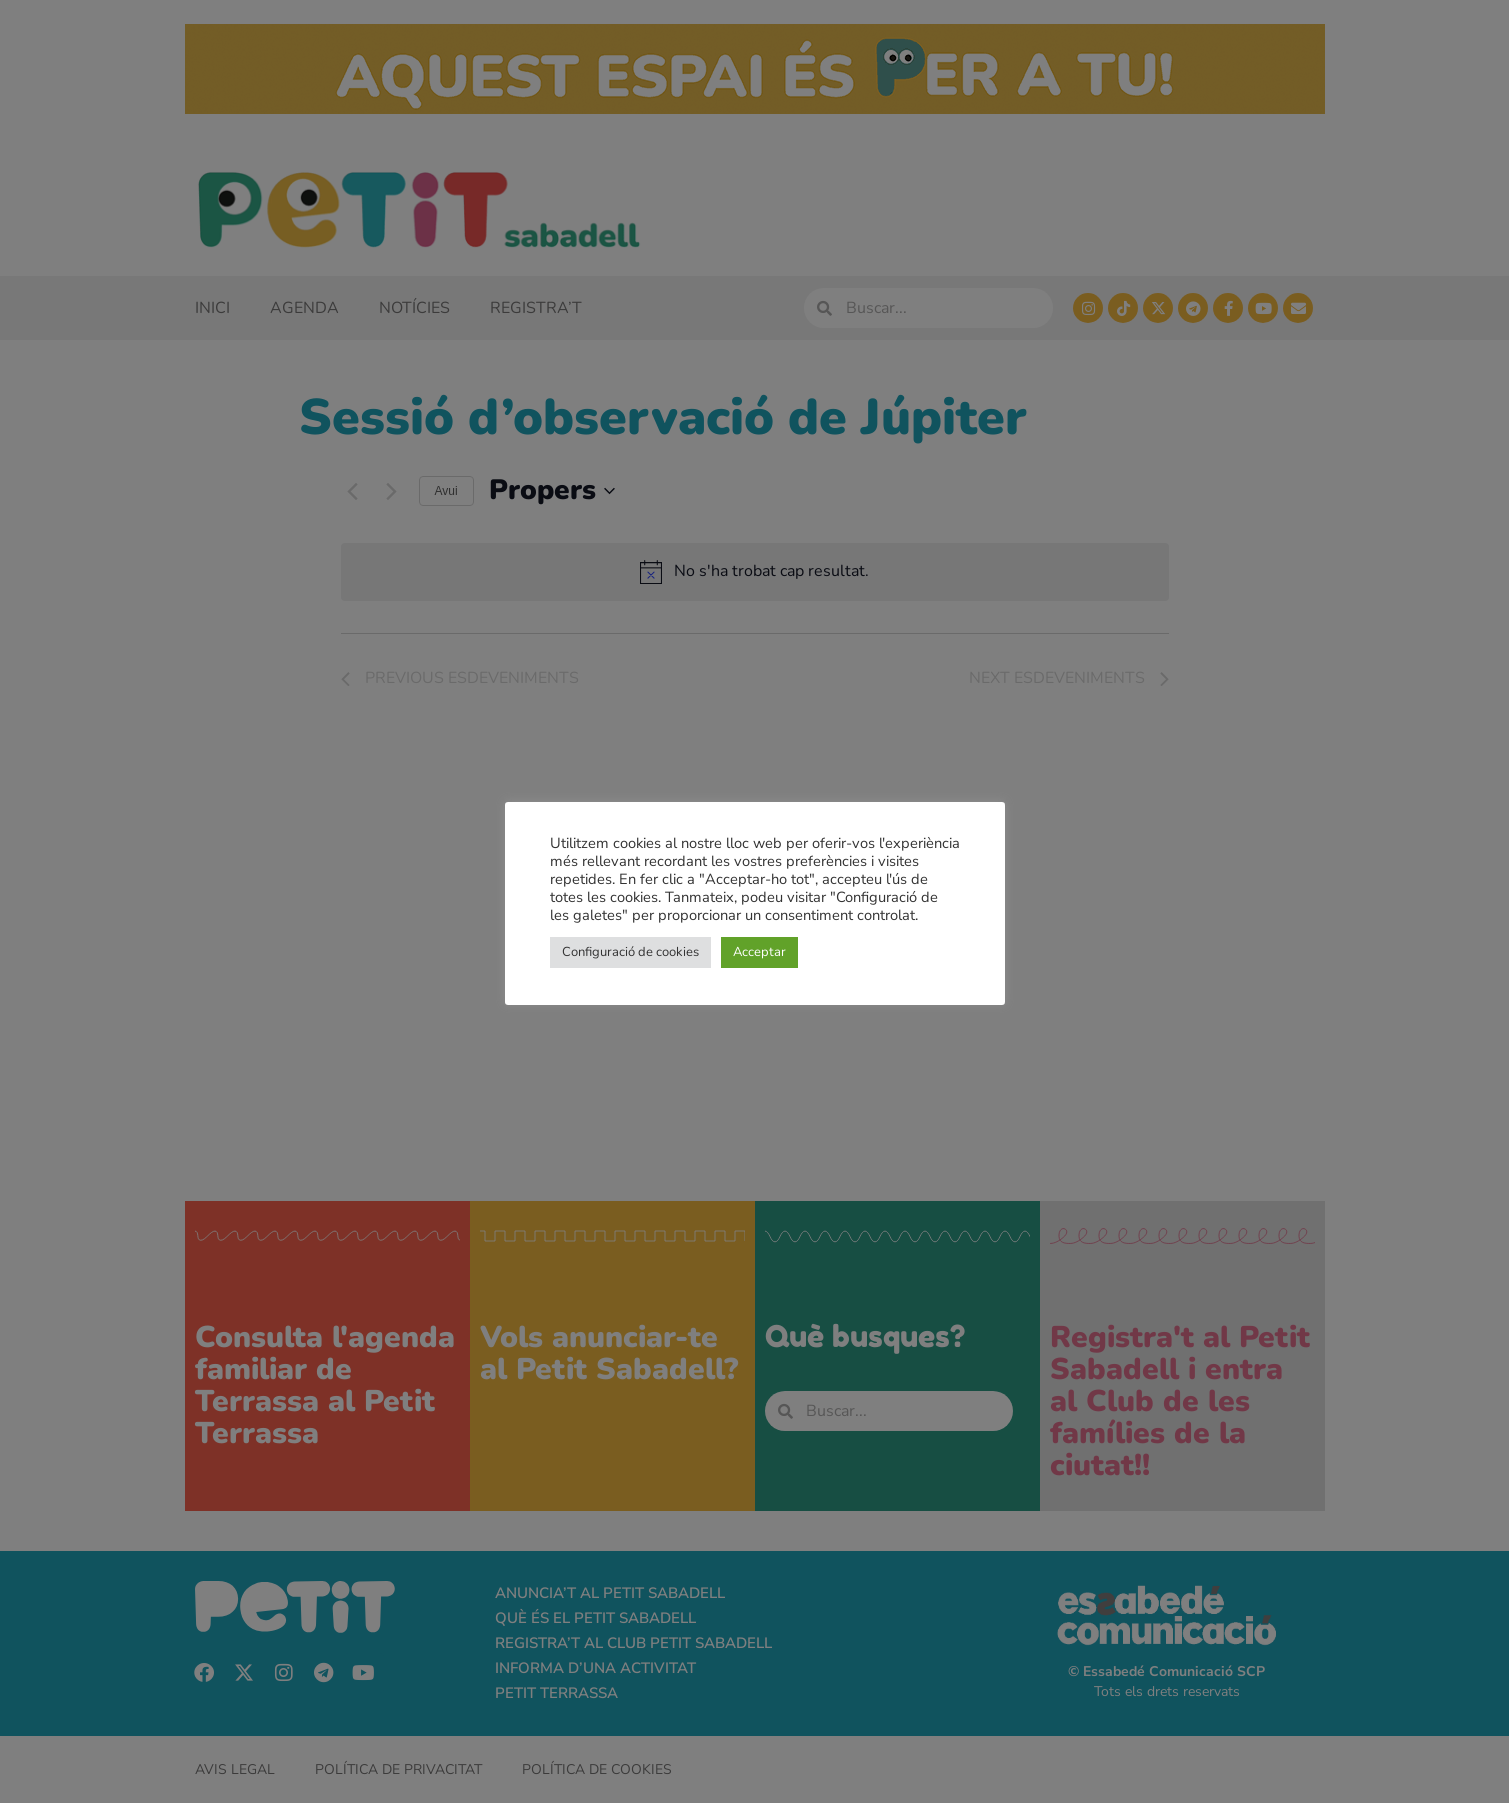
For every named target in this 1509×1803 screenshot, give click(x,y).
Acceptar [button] (759, 952)
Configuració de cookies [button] (630, 952)
